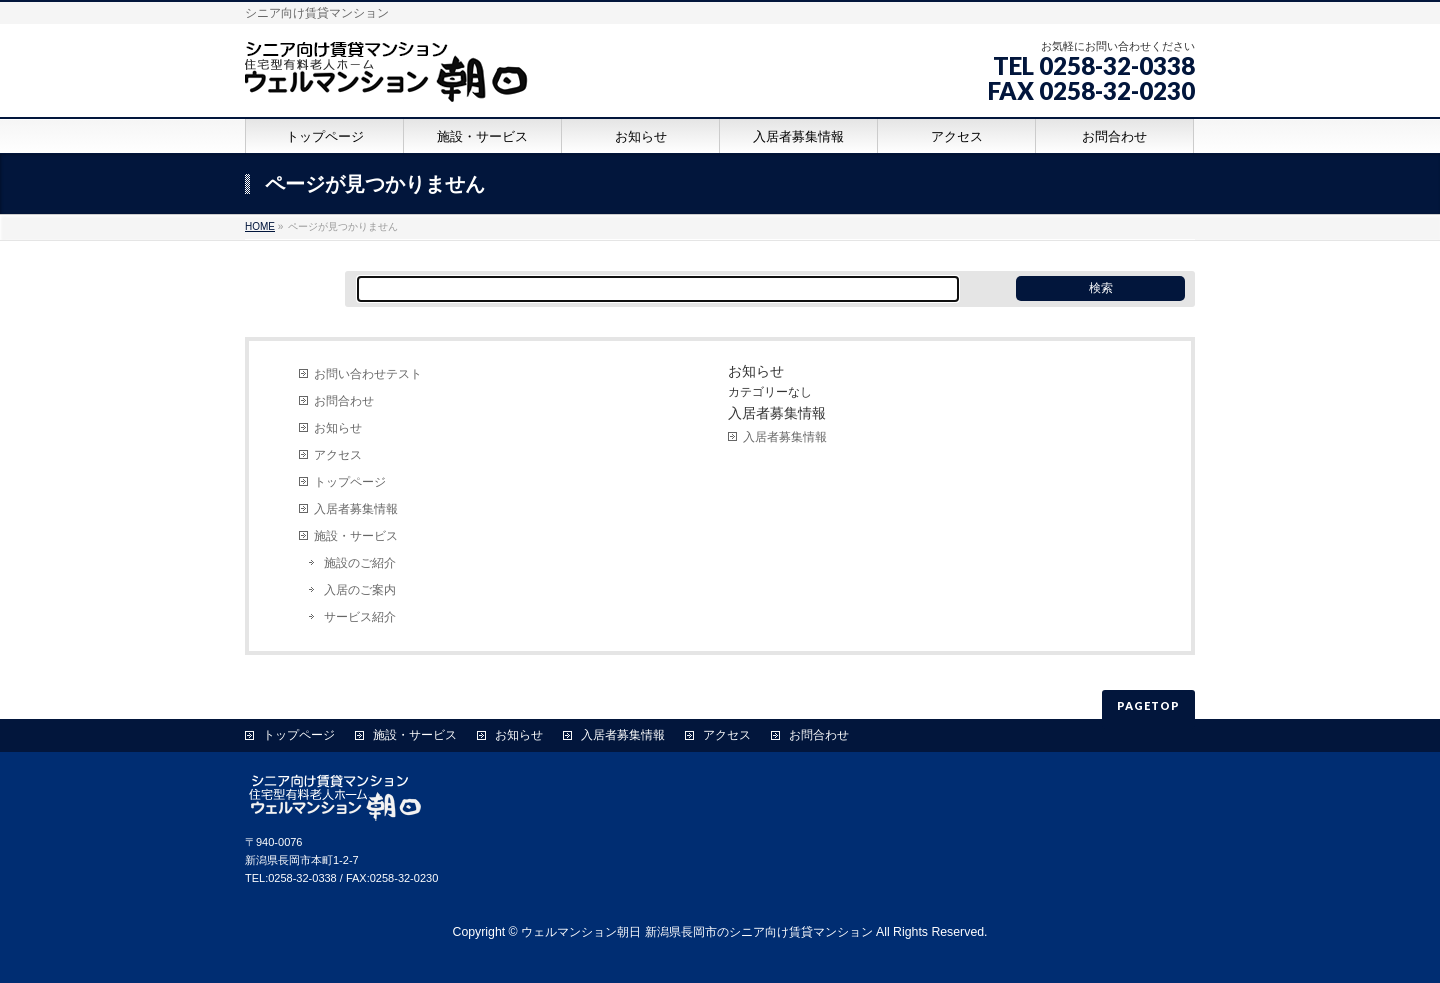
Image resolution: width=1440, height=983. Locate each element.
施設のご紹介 (360, 563)
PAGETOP (1148, 705)
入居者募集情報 (356, 509)
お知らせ (338, 428)
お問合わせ (344, 401)
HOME (260, 226)
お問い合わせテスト (368, 374)
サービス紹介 (360, 617)
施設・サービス (356, 536)
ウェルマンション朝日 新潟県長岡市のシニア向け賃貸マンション (696, 932)
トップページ (350, 482)
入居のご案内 (360, 590)
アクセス (338, 455)
